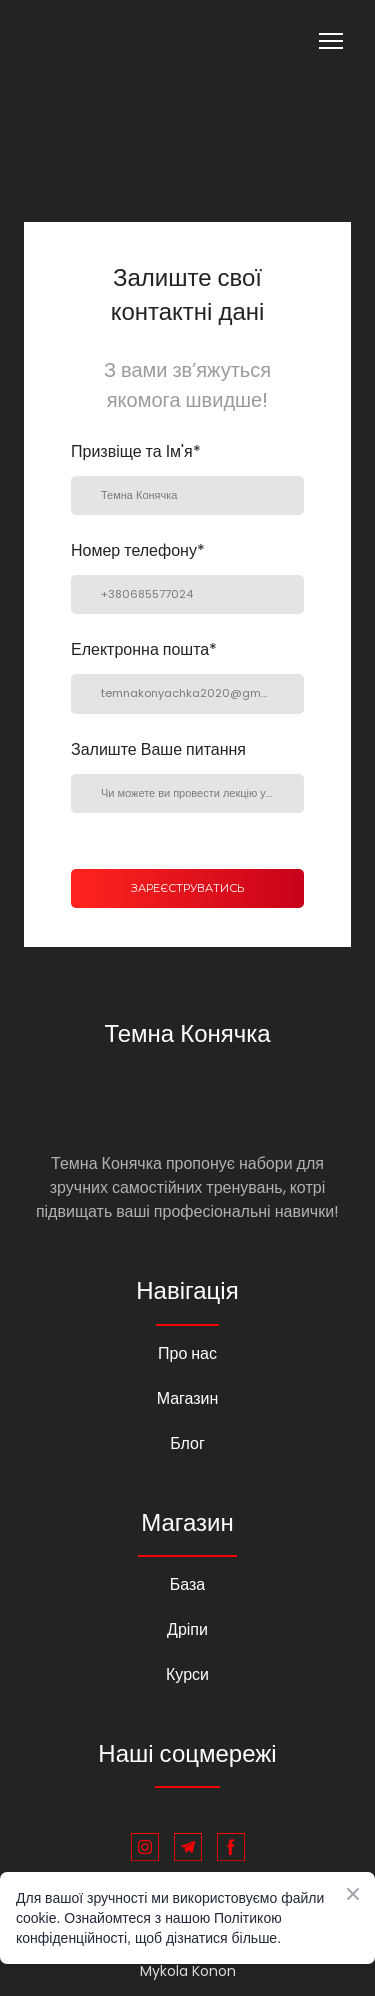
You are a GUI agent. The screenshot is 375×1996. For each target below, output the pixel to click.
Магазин (188, 1398)
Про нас (187, 1353)
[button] (145, 1847)
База (187, 1584)
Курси (187, 1674)
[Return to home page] (102, 41)
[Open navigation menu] (331, 41)
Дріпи (187, 1629)
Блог (187, 1443)
